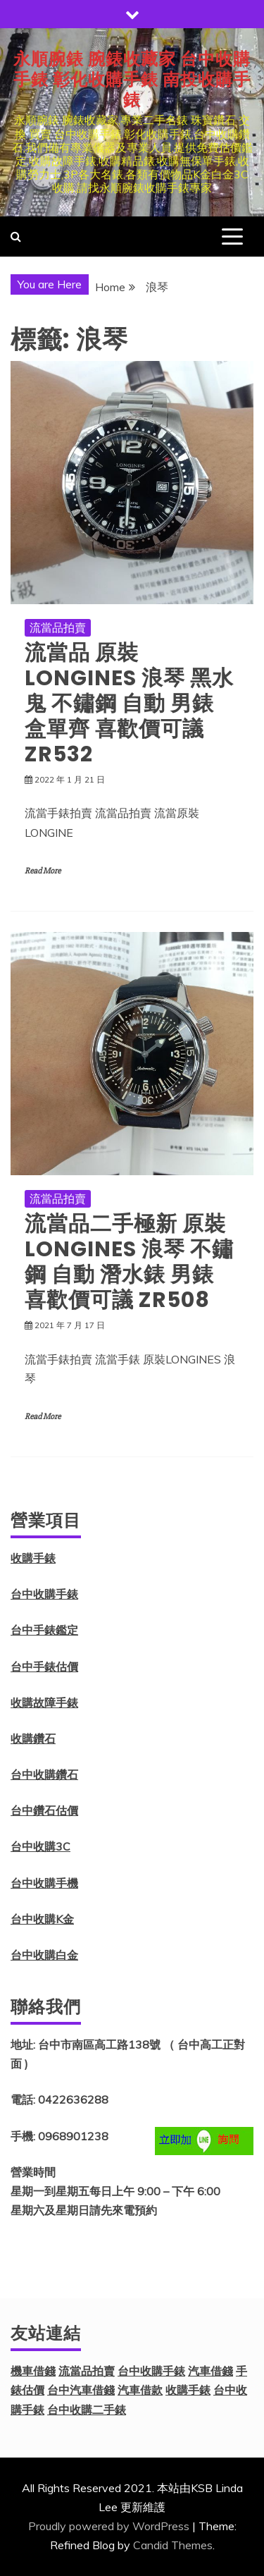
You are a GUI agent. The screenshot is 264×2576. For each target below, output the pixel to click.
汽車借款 (140, 2390)
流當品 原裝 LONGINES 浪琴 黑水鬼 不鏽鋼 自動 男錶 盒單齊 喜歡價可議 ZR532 (129, 703)
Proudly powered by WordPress (108, 2526)
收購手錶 (33, 1558)
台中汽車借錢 (81, 2390)
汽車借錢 (210, 2371)
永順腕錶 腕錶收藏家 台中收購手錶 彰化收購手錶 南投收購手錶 (132, 79)
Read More (43, 871)
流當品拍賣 (58, 627)
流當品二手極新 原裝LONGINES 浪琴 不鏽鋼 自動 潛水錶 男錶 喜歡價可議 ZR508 (129, 1262)
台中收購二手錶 (86, 2410)
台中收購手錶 (44, 1594)
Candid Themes (173, 2545)
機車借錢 (33, 2371)
